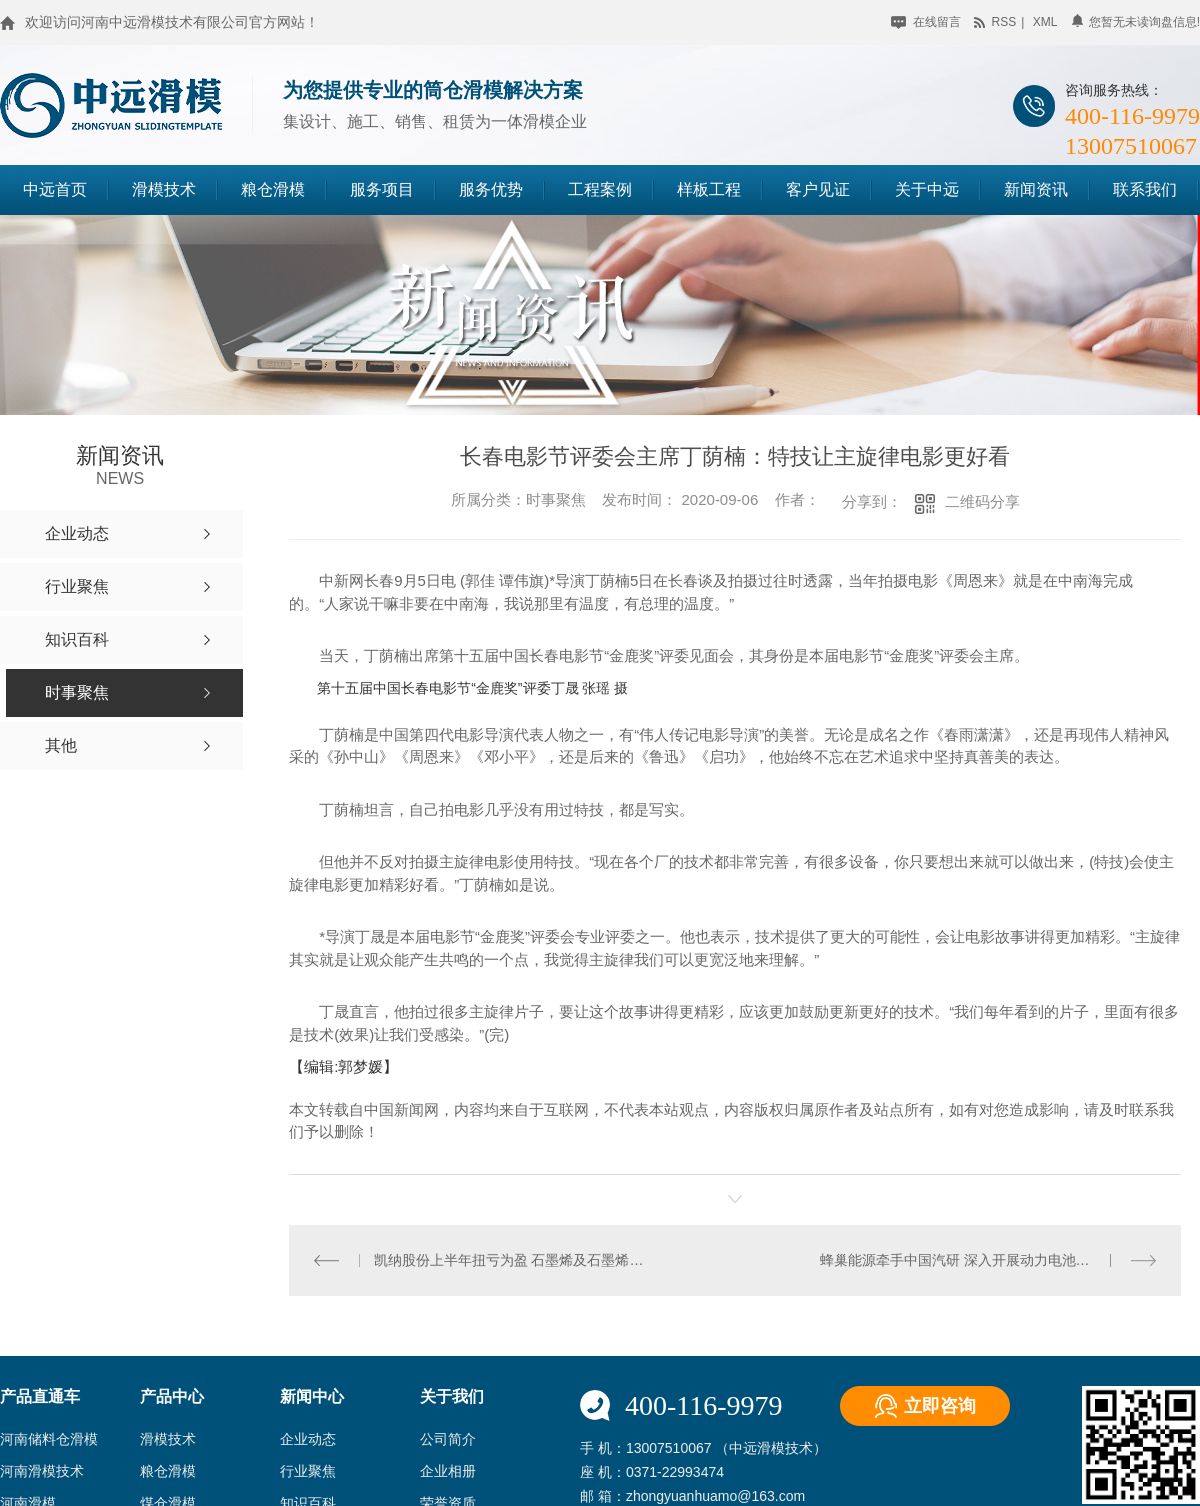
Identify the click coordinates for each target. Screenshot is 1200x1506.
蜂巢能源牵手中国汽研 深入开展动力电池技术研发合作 (988, 1259)
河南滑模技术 (42, 1471)
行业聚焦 (308, 1471)
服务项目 (382, 189)
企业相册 (448, 1471)
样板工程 (709, 189)
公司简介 (448, 1439)
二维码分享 (982, 501)
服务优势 (491, 189)
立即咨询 (940, 1405)
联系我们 (1145, 189)
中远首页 (55, 189)
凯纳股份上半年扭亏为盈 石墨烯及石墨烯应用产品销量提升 (512, 1259)
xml (1045, 22)
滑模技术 (164, 189)
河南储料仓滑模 (49, 1439)
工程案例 (600, 189)
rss (995, 22)
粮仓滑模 (273, 189)
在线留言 (925, 22)
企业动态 (308, 1439)
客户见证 (818, 189)
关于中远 (927, 189)
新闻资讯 (1036, 189)
